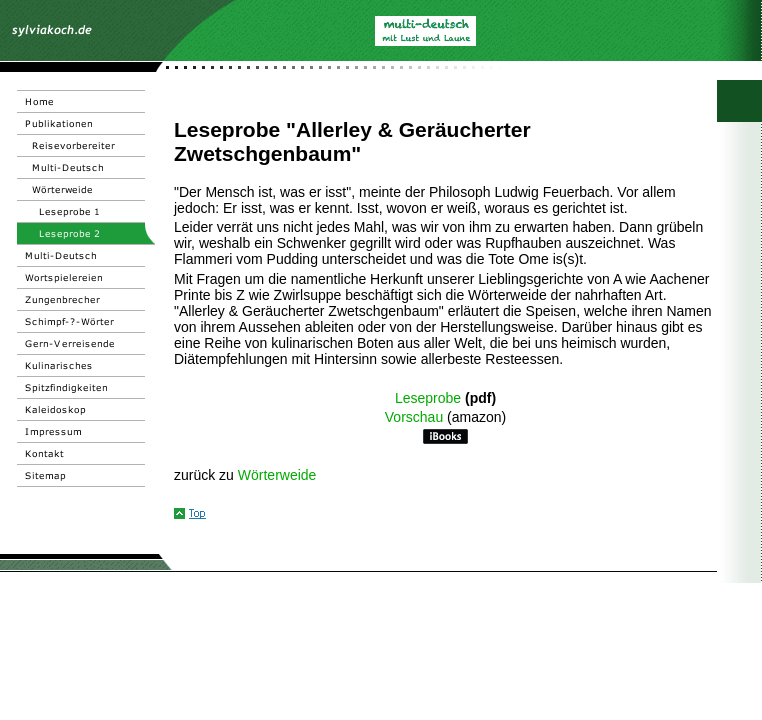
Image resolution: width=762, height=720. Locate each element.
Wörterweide (277, 475)
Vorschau (414, 417)
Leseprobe (428, 398)
